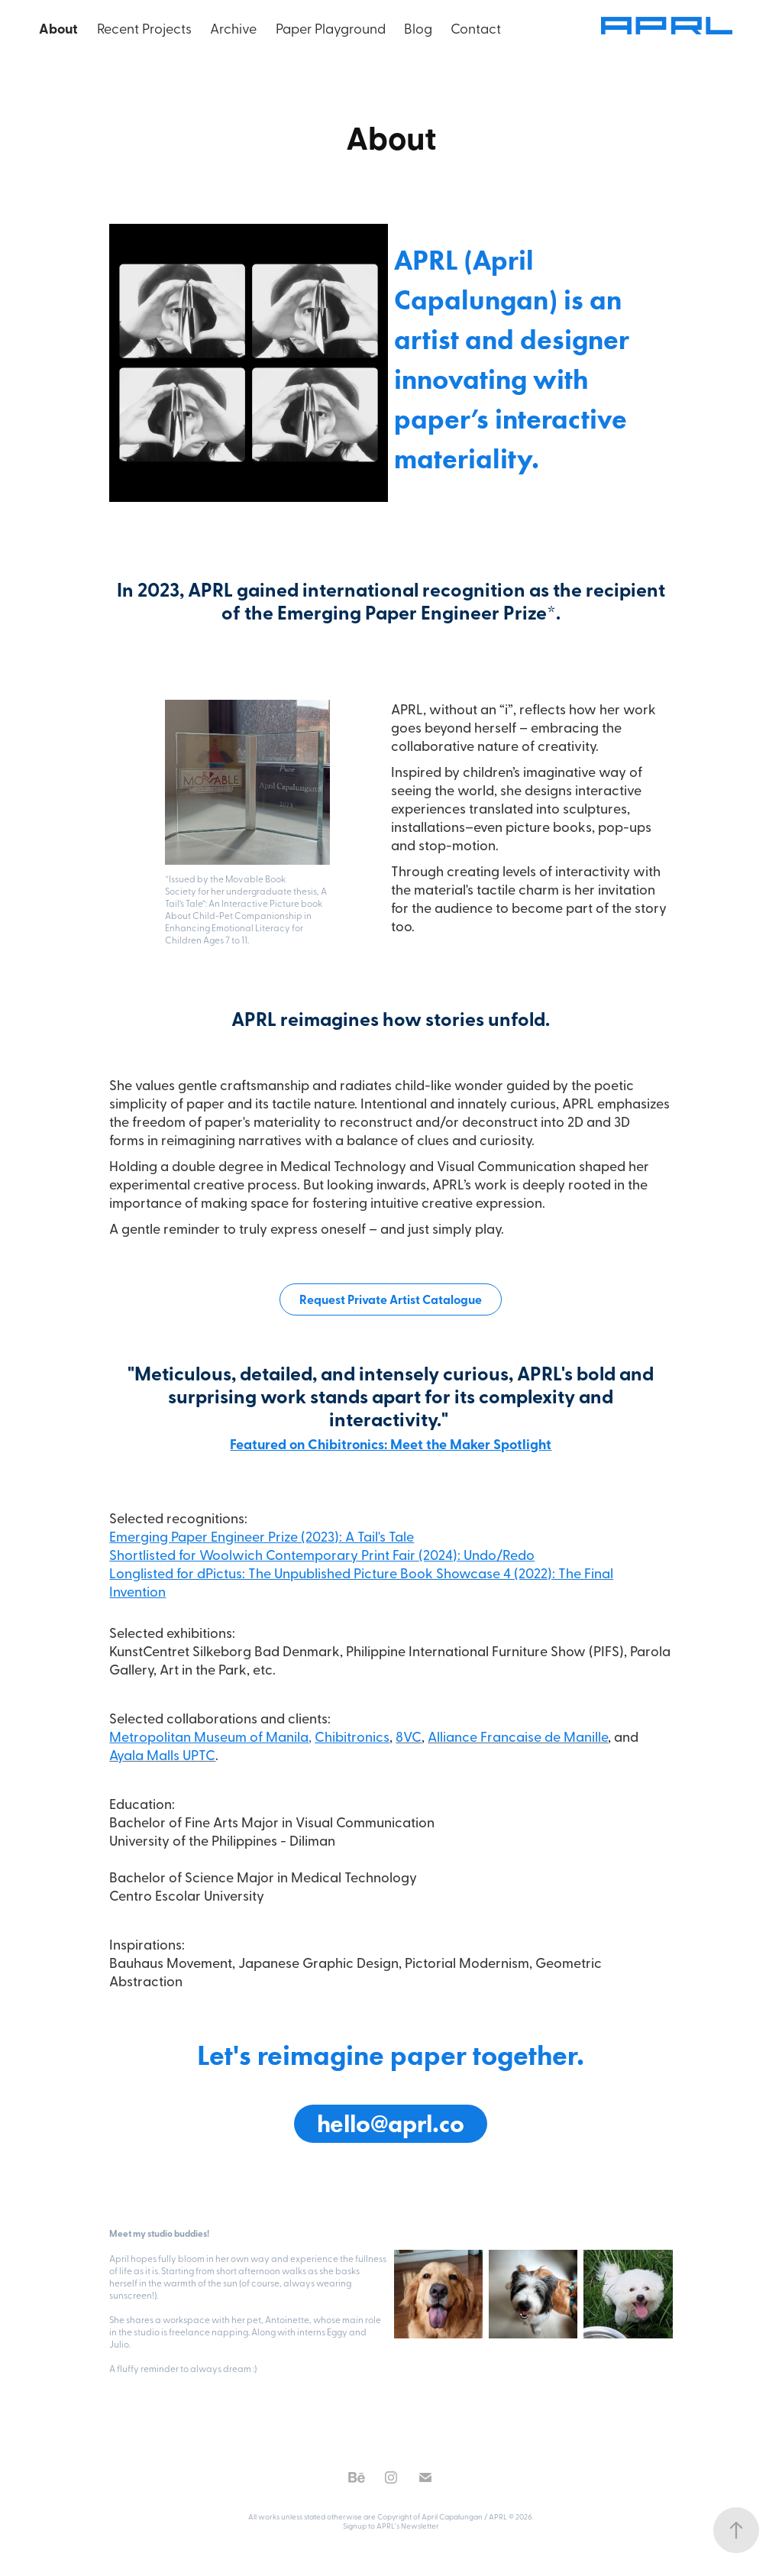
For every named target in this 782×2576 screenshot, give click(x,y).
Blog (418, 27)
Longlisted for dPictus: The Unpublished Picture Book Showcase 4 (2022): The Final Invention (361, 1581)
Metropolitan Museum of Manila (209, 1736)
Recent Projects (144, 27)
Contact (476, 27)
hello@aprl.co (390, 2123)
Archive (233, 27)
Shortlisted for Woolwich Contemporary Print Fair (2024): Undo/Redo (322, 1554)
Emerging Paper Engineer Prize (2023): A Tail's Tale (261, 1535)
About (58, 28)
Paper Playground (331, 27)
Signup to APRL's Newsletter (391, 2525)
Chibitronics (352, 1736)
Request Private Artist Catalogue (390, 1299)
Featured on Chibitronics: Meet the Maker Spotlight (390, 1444)
